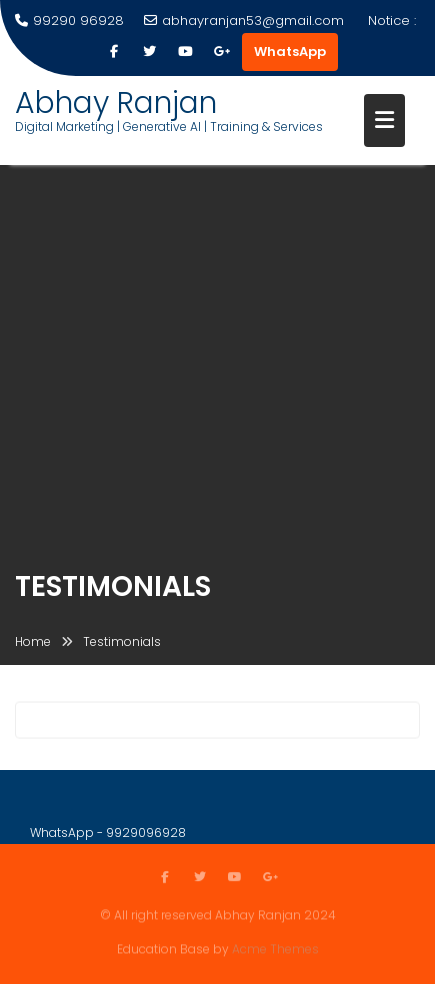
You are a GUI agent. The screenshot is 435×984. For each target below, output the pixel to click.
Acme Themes (275, 948)
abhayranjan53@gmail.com (244, 20)
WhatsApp (290, 51)
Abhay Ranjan (116, 103)
